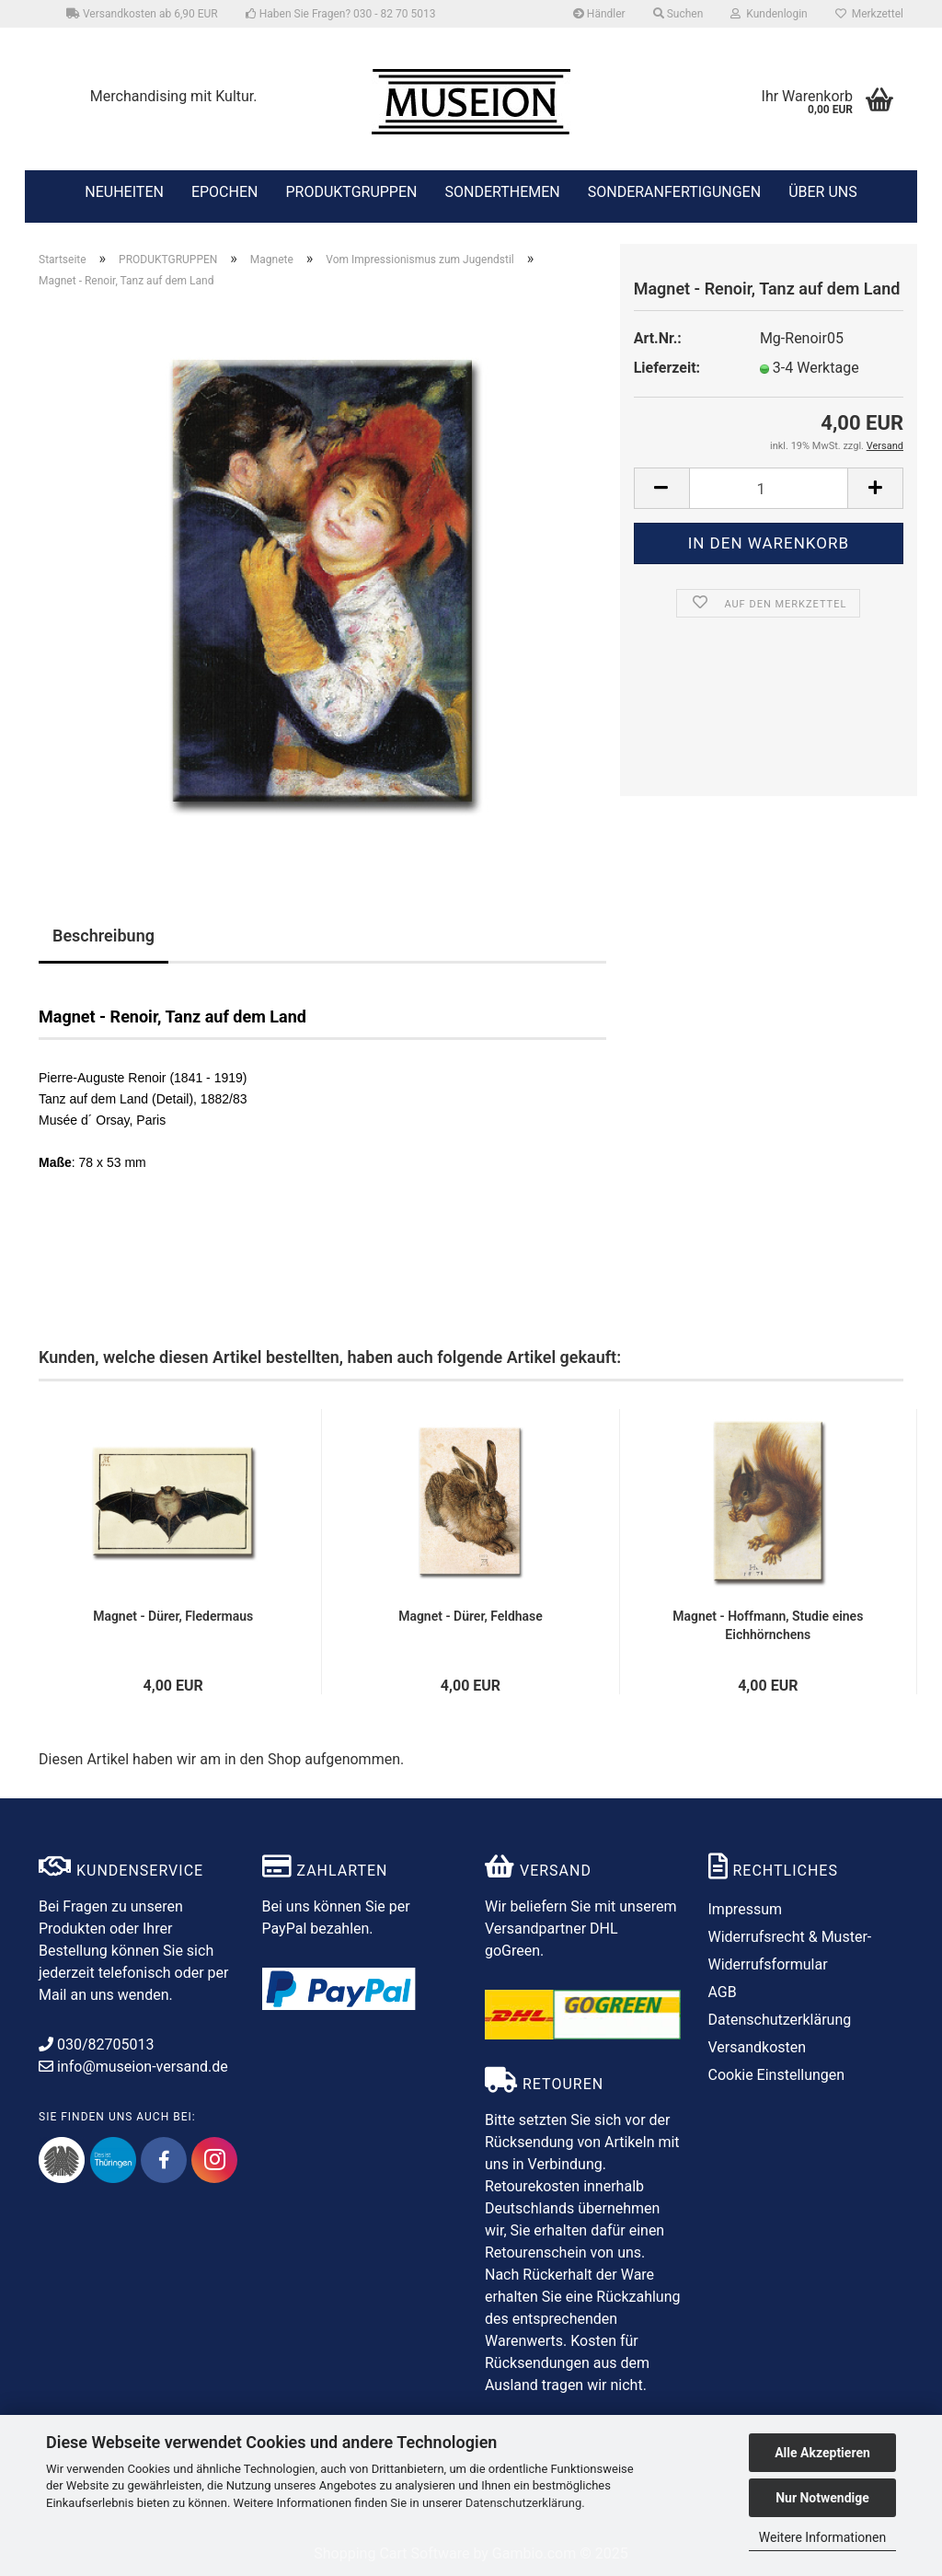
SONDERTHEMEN (501, 190)
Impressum (745, 1909)
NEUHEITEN (124, 190)
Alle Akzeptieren (822, 2452)
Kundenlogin (768, 13)
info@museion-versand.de (133, 2066)
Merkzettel (869, 13)
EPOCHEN (224, 190)
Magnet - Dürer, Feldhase (470, 1616)
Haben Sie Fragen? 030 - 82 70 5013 (341, 13)
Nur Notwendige (822, 2497)
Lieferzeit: (667, 367)
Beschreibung (103, 935)
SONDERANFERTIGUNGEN (674, 190)
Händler (599, 13)
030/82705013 (96, 2044)
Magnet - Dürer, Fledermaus (173, 1616)
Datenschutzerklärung (523, 2503)
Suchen (678, 13)
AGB (722, 1992)
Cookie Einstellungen (776, 2075)
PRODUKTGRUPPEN (351, 190)
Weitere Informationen (822, 2537)
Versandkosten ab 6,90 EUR (142, 13)
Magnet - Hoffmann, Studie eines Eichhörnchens (767, 1625)
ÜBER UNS (822, 192)
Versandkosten (757, 2047)
